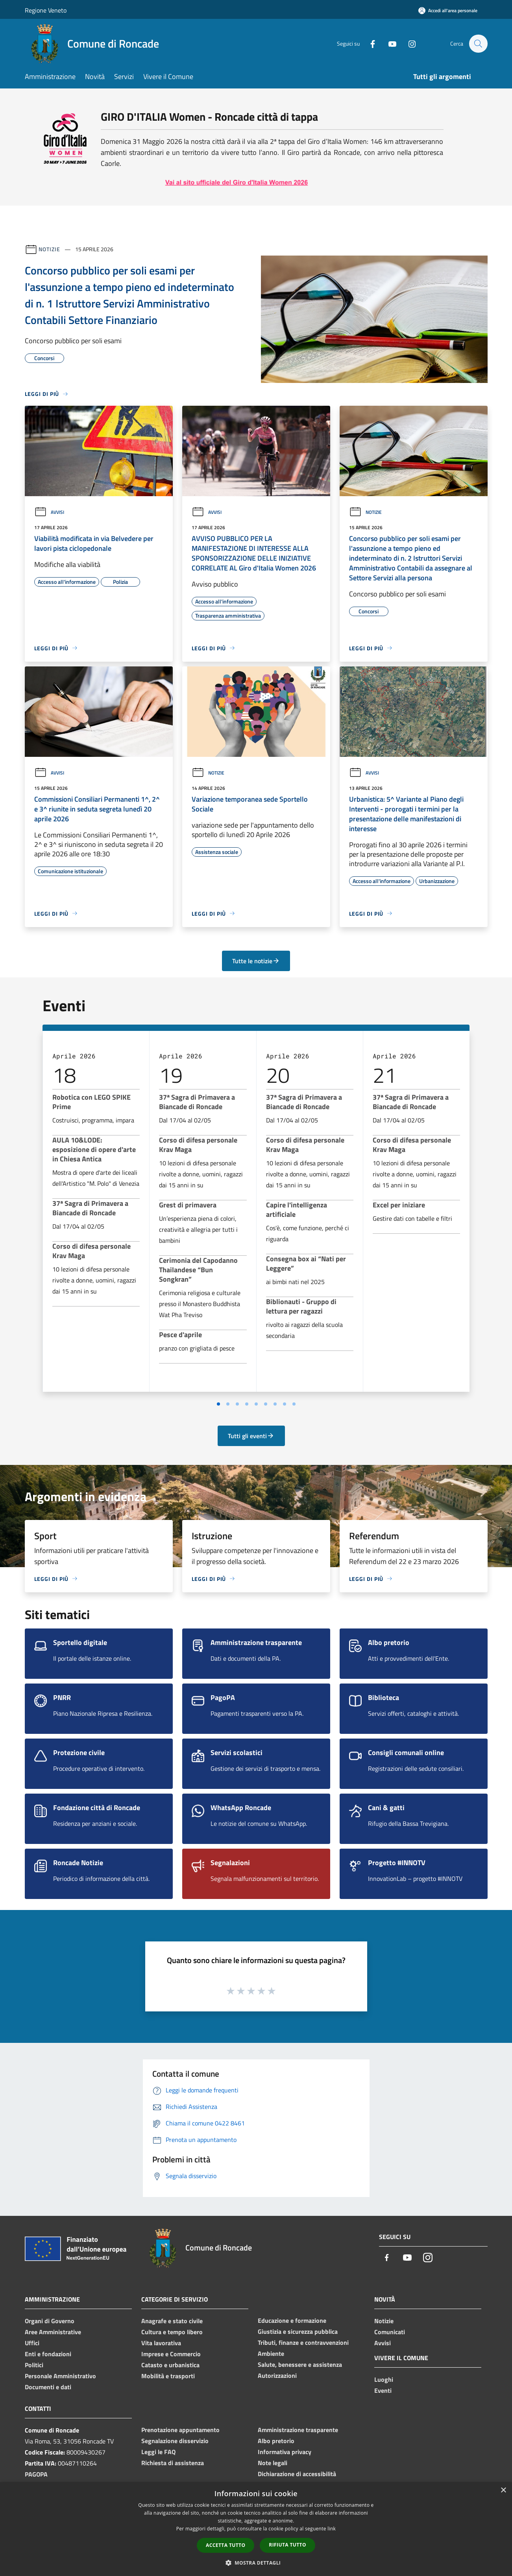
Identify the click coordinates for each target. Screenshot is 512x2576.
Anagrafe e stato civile (172, 2321)
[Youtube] (388, 43)
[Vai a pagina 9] (294, 1404)
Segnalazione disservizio (175, 2440)
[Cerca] (478, 43)
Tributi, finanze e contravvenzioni (303, 2342)
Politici (34, 2365)
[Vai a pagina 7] (275, 1404)
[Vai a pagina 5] (256, 1404)
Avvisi (49, 512)
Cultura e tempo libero (172, 2332)
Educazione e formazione (292, 2320)
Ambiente (271, 2353)
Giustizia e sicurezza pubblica (298, 2331)
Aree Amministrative (53, 2332)
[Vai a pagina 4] (246, 1404)
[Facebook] (369, 43)
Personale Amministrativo (60, 2376)
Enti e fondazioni (48, 2354)
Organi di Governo (49, 2321)
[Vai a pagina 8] (284, 1404)
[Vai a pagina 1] (218, 1404)
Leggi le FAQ (158, 2451)
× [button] (503, 2490)
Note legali (272, 2462)
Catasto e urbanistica (170, 2365)
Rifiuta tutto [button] (287, 2544)
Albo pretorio (276, 2440)
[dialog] (256, 2529)
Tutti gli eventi (251, 1436)
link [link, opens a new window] (331, 2528)
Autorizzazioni (277, 2375)
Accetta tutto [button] (225, 2545)
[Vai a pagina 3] (237, 1404)
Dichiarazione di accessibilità (297, 2473)
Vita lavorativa (161, 2343)
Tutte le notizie (256, 961)
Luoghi (383, 2379)
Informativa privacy (284, 2451)
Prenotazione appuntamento (180, 2429)
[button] (256, 2563)
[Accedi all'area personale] (448, 10)
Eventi (383, 2390)
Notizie (49, 249)
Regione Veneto (46, 10)
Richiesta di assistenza (172, 2462)
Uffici (32, 2343)
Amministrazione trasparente (298, 2429)
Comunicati (389, 2332)
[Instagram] (408, 43)
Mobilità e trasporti (168, 2376)
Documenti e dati (48, 2387)
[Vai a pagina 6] (265, 1404)
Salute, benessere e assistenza (300, 2364)
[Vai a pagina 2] (227, 1404)
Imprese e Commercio (171, 2354)
